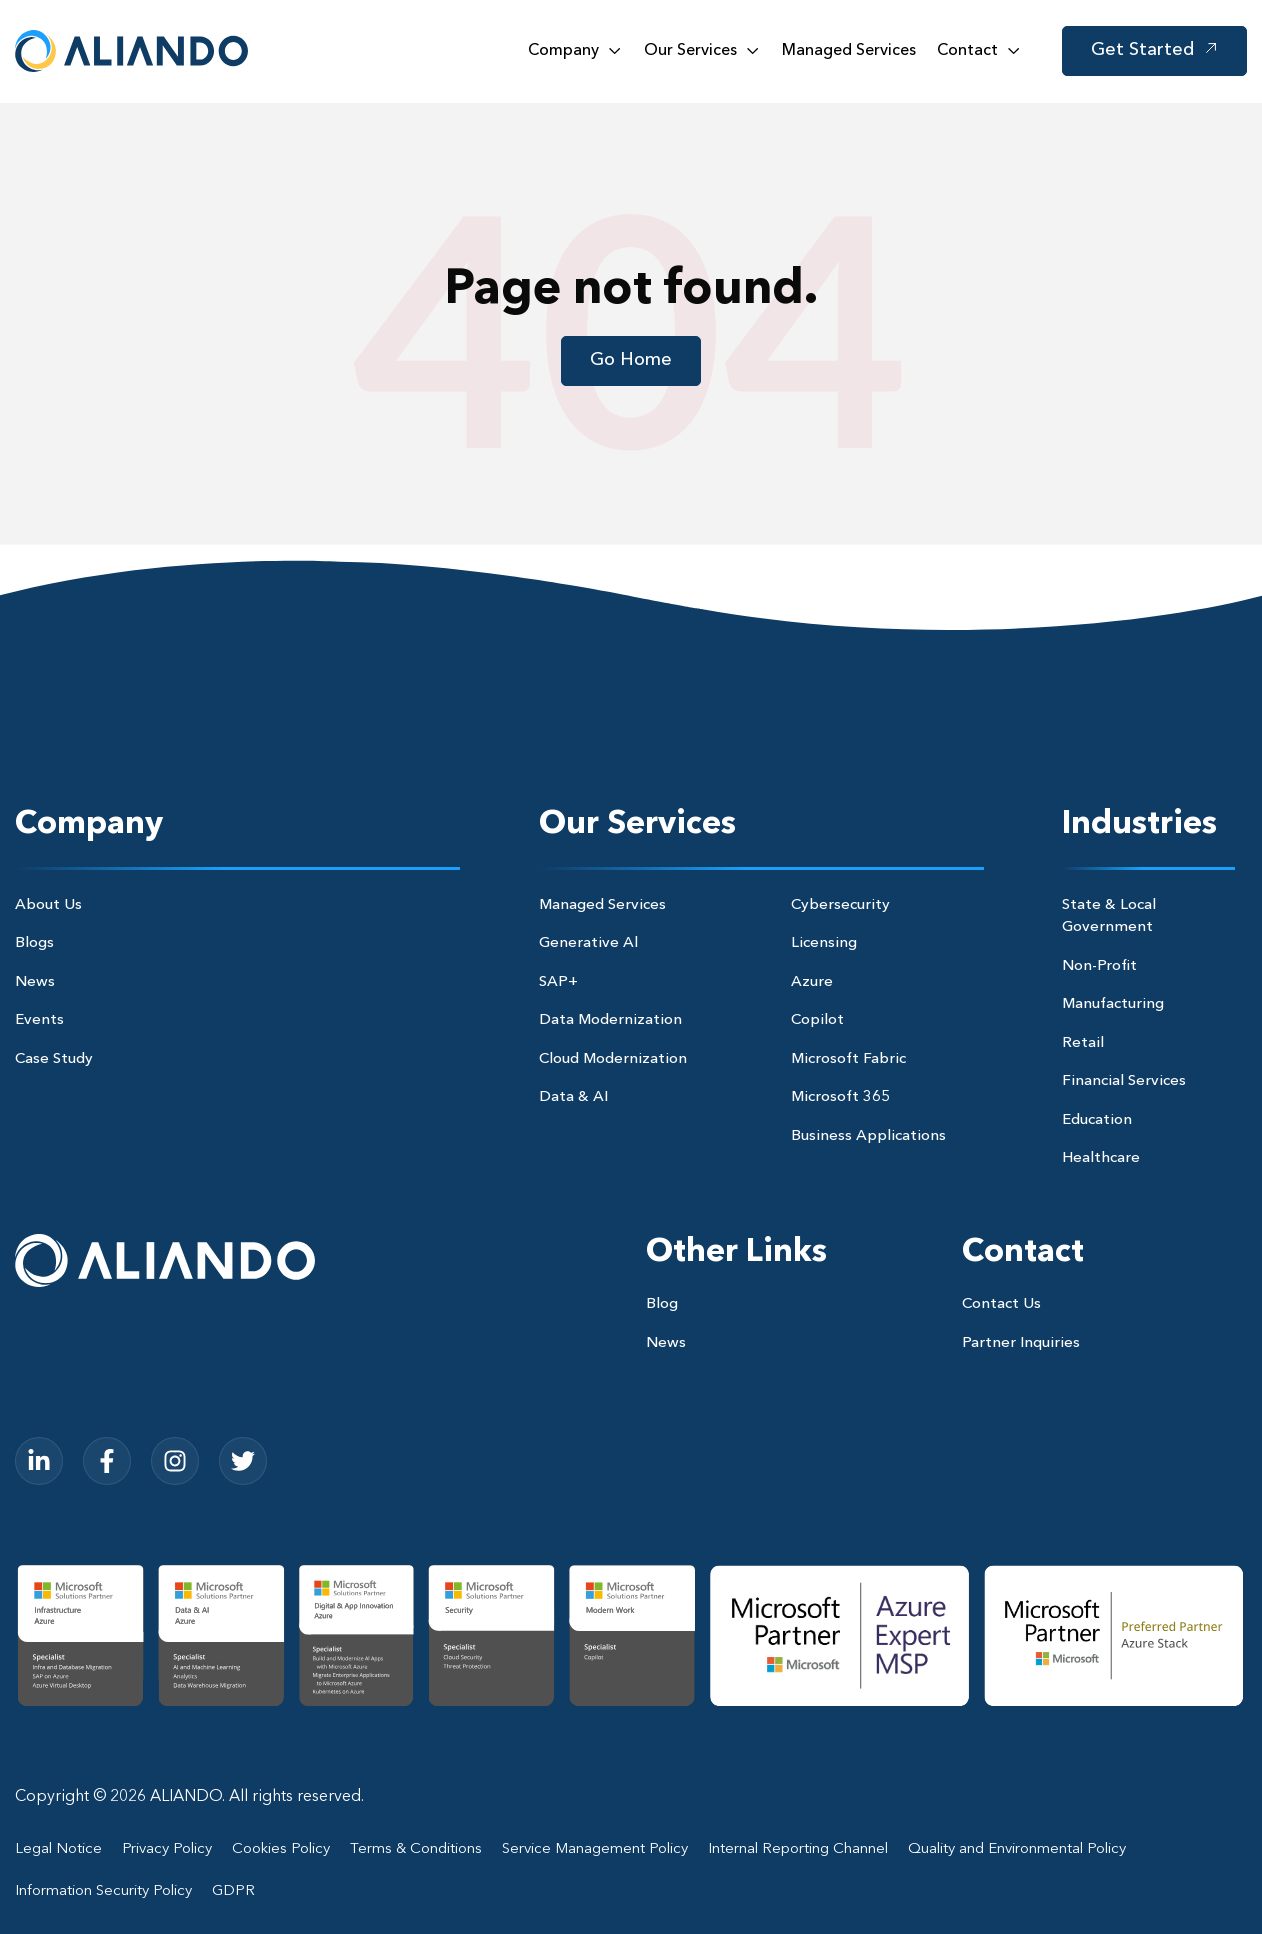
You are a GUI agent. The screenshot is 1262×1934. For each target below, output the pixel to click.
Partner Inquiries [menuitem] (1021, 1343)
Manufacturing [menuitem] (1113, 1004)
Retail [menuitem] (1083, 1043)
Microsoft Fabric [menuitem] (848, 1059)
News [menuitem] (35, 982)
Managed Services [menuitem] (602, 905)
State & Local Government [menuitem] (1109, 917)
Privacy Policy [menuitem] (167, 1849)
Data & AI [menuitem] (573, 1097)
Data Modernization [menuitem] (610, 1020)
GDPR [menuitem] (233, 1891)
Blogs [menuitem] (34, 943)
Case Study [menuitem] (54, 1059)
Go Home (631, 360)
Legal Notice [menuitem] (58, 1849)
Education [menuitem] (1097, 1120)
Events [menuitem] (39, 1020)
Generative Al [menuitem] (588, 943)
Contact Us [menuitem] (1001, 1304)
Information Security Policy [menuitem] (103, 1891)
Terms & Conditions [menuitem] (416, 1849)
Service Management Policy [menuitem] (595, 1849)
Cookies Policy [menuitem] (281, 1849)
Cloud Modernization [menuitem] (613, 1059)
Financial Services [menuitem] (1124, 1081)
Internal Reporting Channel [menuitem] (798, 1849)
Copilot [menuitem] (817, 1020)
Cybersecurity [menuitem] (840, 905)
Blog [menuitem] (662, 1304)
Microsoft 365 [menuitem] (840, 1097)
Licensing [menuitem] (824, 943)
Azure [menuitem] (812, 982)
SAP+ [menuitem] (558, 982)
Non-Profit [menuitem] (1099, 966)
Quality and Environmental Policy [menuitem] (1017, 1849)
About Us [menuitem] (48, 905)
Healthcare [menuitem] (1101, 1158)
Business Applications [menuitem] (868, 1136)
